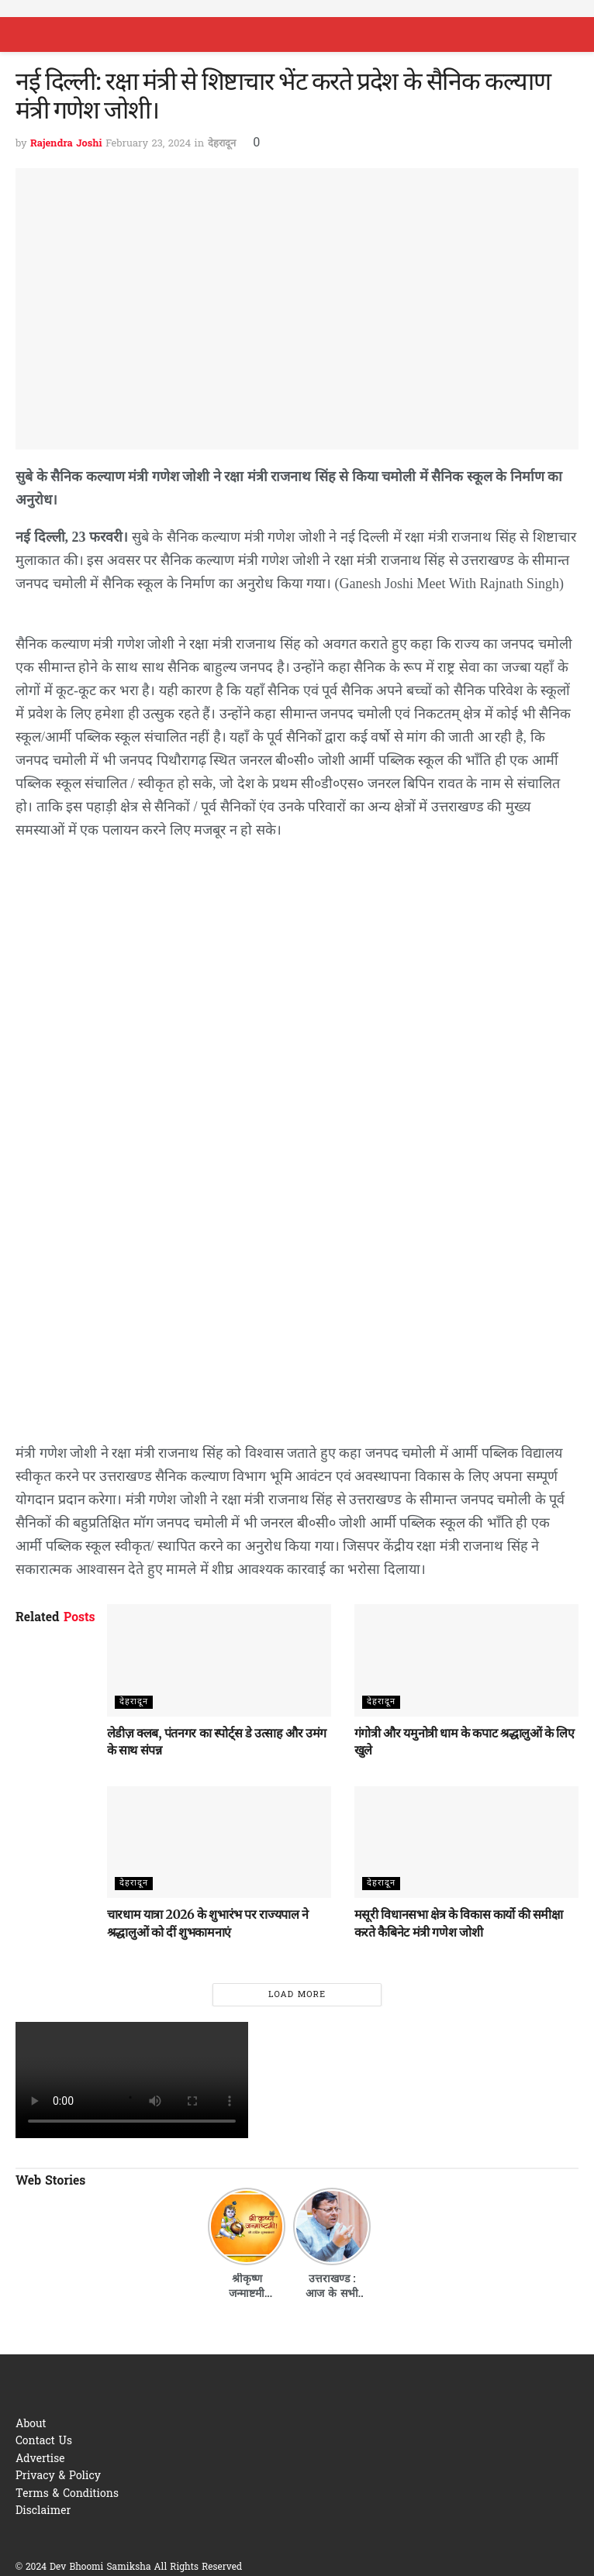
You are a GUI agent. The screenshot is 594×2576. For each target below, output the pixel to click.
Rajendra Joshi (66, 143)
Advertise (40, 2459)
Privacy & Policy (58, 2476)
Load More (297, 1995)
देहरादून (222, 143)
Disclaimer (43, 2511)
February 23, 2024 (148, 143)
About (31, 2424)
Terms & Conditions (67, 2494)
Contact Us (44, 2441)
